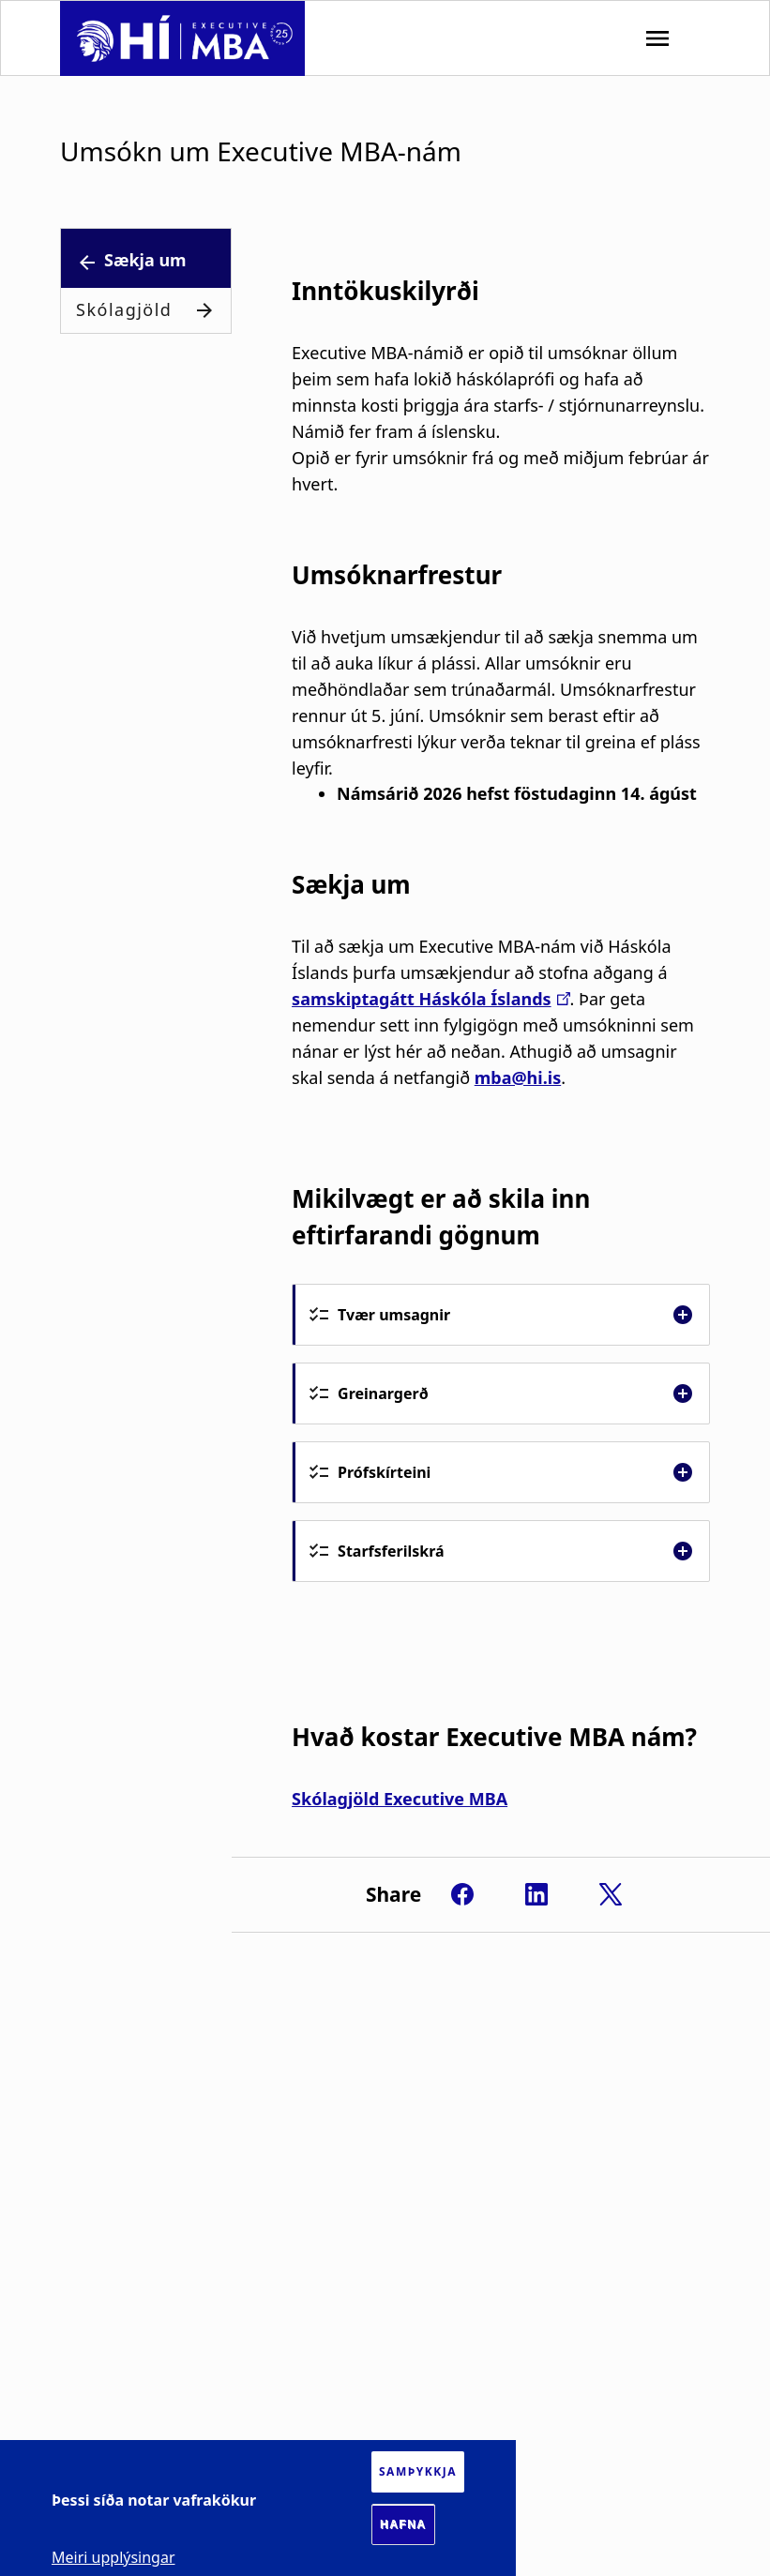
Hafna (403, 2524)
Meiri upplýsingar (113, 2557)
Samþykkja (418, 2471)
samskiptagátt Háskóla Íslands (421, 998)
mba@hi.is (518, 1077)
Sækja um (145, 260)
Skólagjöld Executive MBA (399, 1798)
